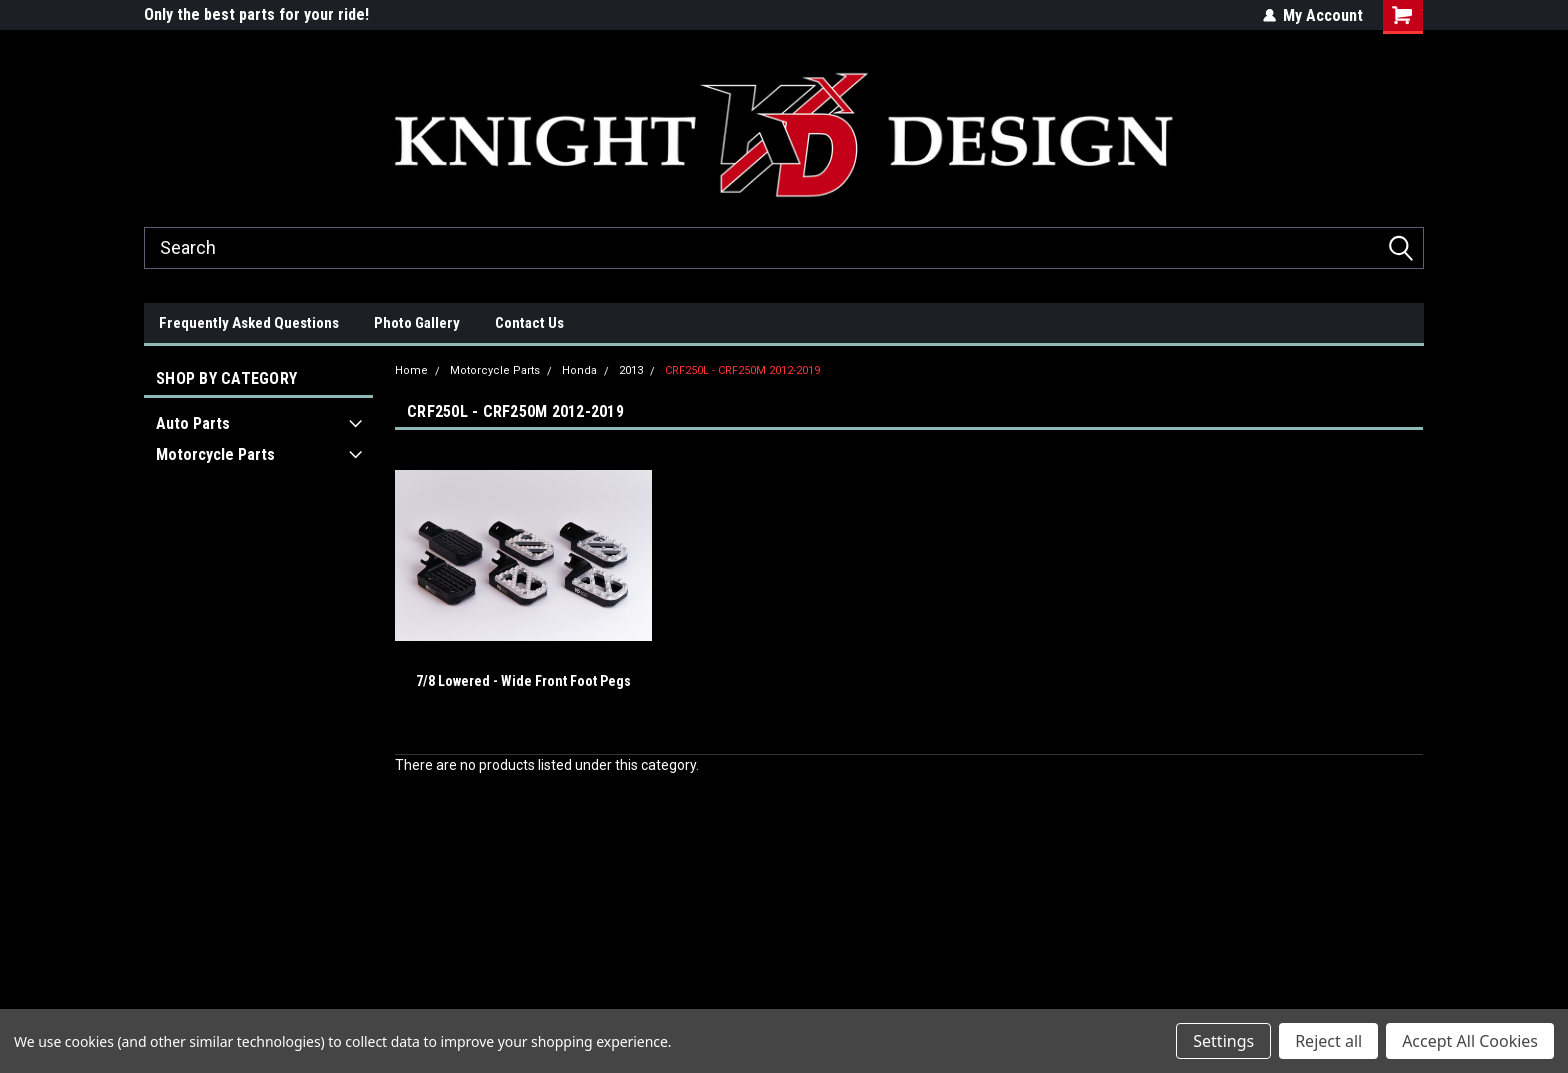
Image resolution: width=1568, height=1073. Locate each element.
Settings (1223, 1041)
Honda (579, 370)
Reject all (1328, 1041)
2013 (631, 370)
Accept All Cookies (1470, 1041)
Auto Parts (193, 423)
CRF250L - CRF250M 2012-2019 (742, 370)
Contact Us (529, 323)
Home (411, 370)
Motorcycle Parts (215, 454)
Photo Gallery (417, 323)
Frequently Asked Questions (249, 323)
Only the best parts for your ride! (256, 14)
